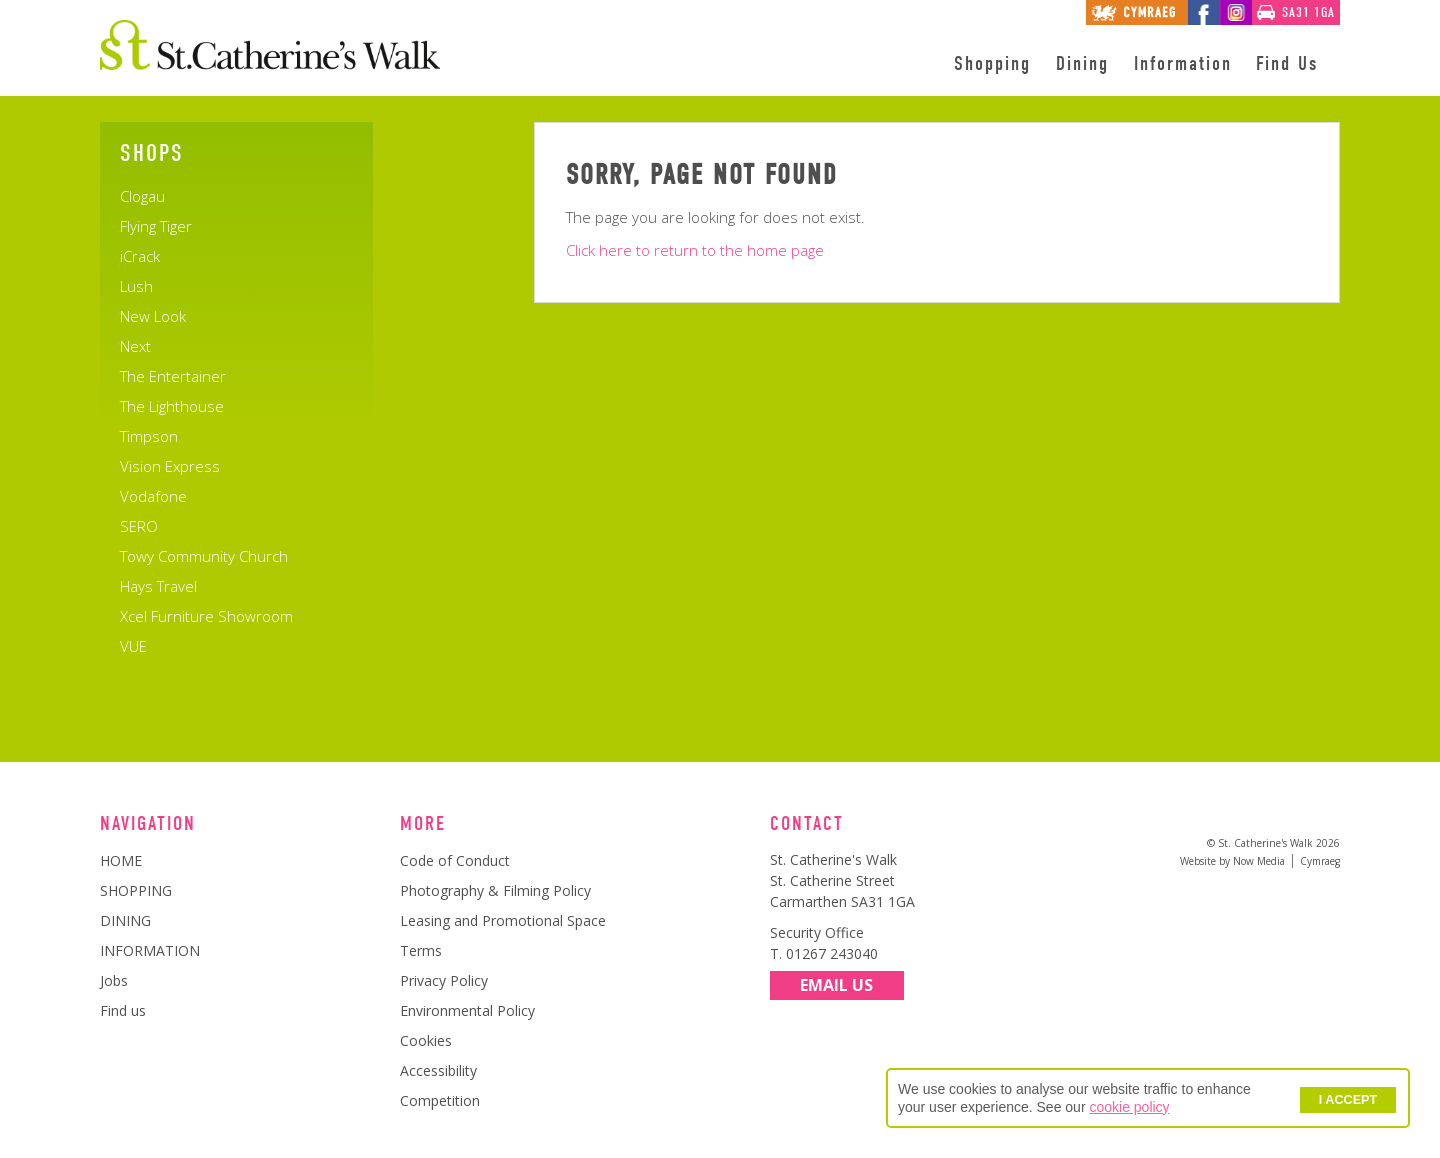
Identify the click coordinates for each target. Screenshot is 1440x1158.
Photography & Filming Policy (495, 890)
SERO (139, 526)
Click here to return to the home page (695, 250)
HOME (121, 860)
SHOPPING (136, 890)
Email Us (836, 986)
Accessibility (438, 1070)
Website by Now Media (1232, 861)
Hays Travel (158, 586)
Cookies (426, 1040)
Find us (123, 1010)
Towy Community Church (204, 556)
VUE (133, 646)
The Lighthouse (172, 406)
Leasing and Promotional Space (503, 920)
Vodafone (153, 496)
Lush (136, 286)
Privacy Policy (444, 980)
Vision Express (170, 466)
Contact (807, 824)
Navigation (148, 824)
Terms (421, 950)
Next (135, 346)
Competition (440, 1100)
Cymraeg (1320, 861)
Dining (1082, 64)
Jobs (114, 980)
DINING (125, 920)
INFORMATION (150, 950)
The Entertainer (173, 376)
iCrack (140, 256)
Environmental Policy (467, 1010)
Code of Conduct (455, 860)
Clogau (142, 196)
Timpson (149, 436)
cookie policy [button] (1129, 1107)
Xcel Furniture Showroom (206, 616)
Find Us (1287, 64)
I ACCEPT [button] (1348, 1100)
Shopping (992, 64)
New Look (153, 316)
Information (1183, 64)
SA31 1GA (1308, 12)
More (423, 824)
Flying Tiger (156, 226)
